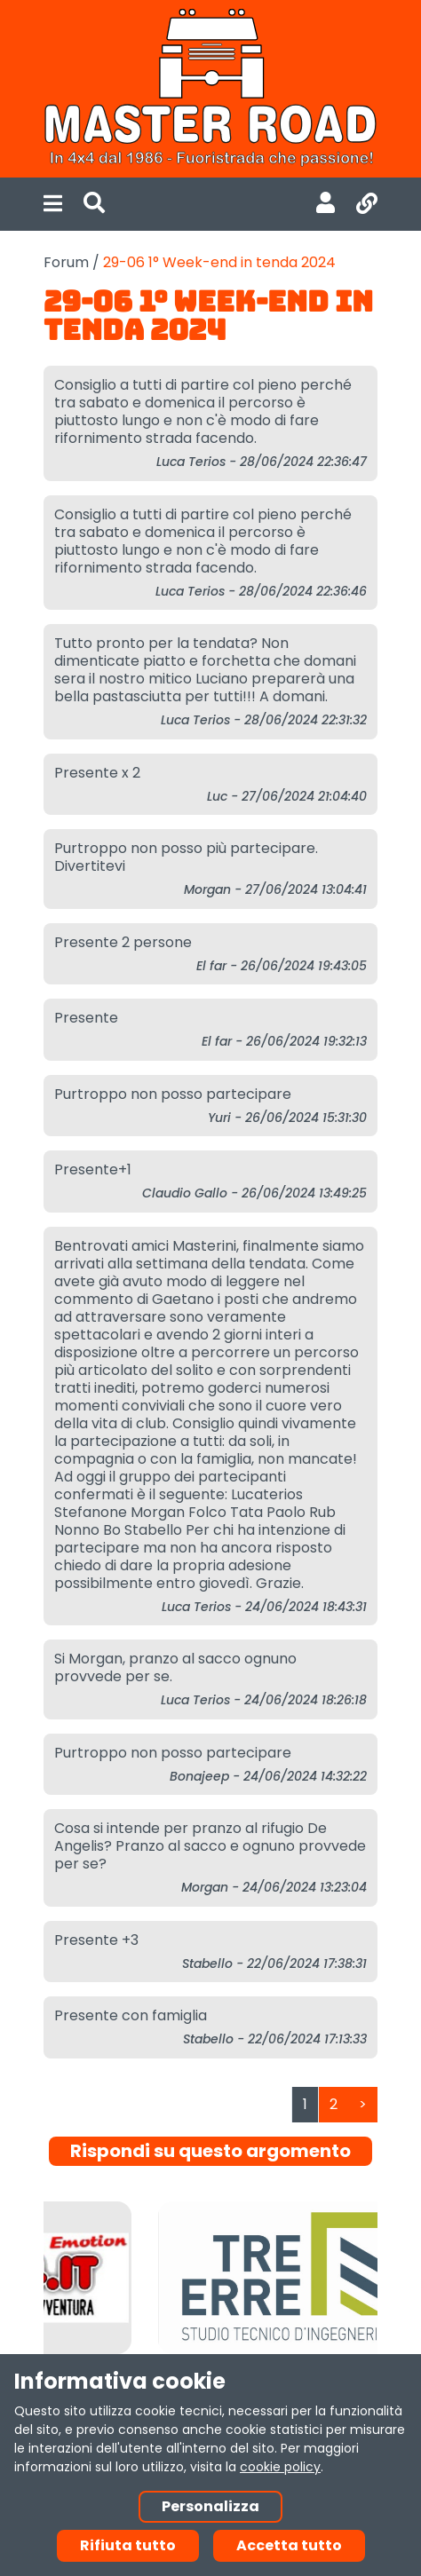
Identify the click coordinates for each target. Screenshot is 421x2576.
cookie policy (280, 2467)
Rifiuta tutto (128, 2545)
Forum (66, 262)
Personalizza (210, 2506)
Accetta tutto (289, 2545)
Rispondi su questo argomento (210, 2150)
